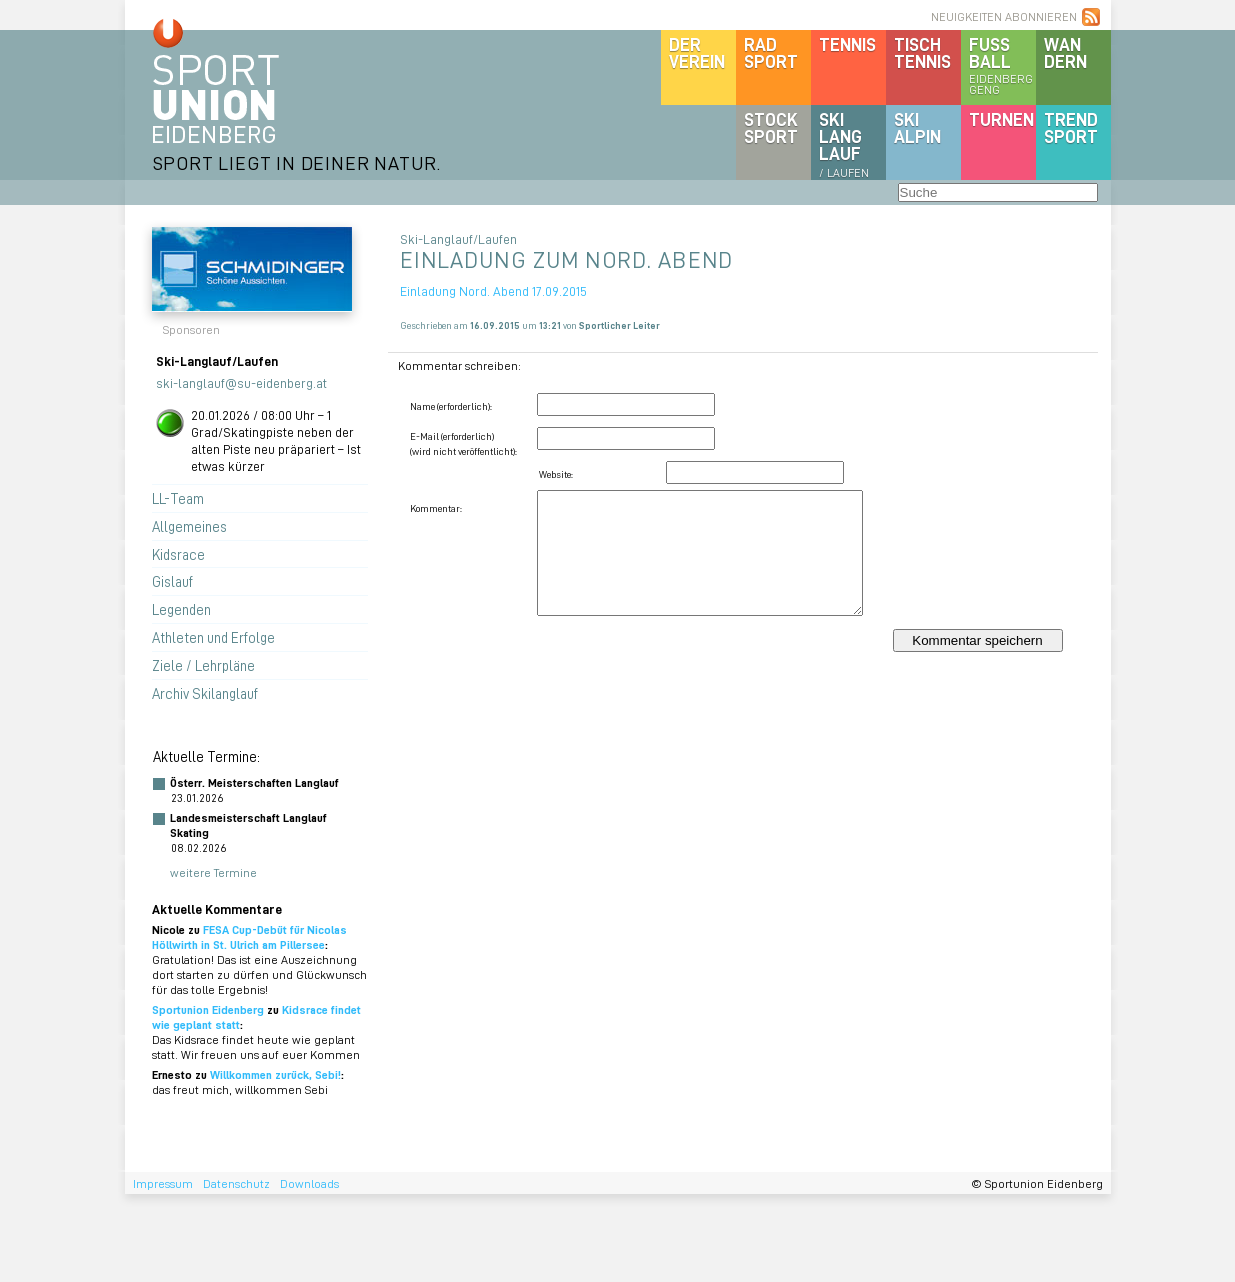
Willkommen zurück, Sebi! (275, 1074)
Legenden (181, 609)
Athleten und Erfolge (213, 637)
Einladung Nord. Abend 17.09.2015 (493, 290)
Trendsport (1071, 127)
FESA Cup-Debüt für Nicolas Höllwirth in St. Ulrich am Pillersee (249, 937)
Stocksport (771, 127)
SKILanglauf (844, 144)
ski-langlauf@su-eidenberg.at (241, 382)
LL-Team (178, 498)
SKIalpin (917, 127)
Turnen (1001, 119)
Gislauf (172, 581)
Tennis (847, 44)
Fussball (1002, 65)
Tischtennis (922, 52)
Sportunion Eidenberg (208, 1009)
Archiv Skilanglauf (205, 693)
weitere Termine (213, 872)
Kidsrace (178, 554)
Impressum (163, 1183)
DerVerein (697, 52)
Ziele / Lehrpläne (203, 665)
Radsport (771, 52)
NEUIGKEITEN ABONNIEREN (1004, 16)
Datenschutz (236, 1183)
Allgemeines (189, 526)
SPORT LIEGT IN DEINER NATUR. (297, 162)
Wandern (1065, 52)
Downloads (309, 1183)
